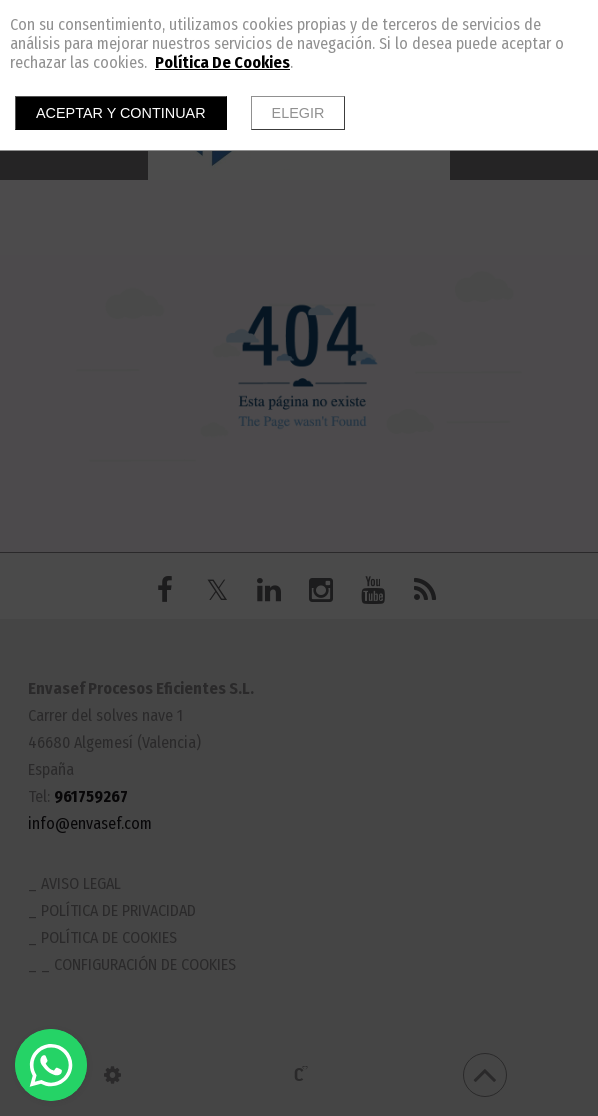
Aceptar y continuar (121, 113)
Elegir (298, 113)
